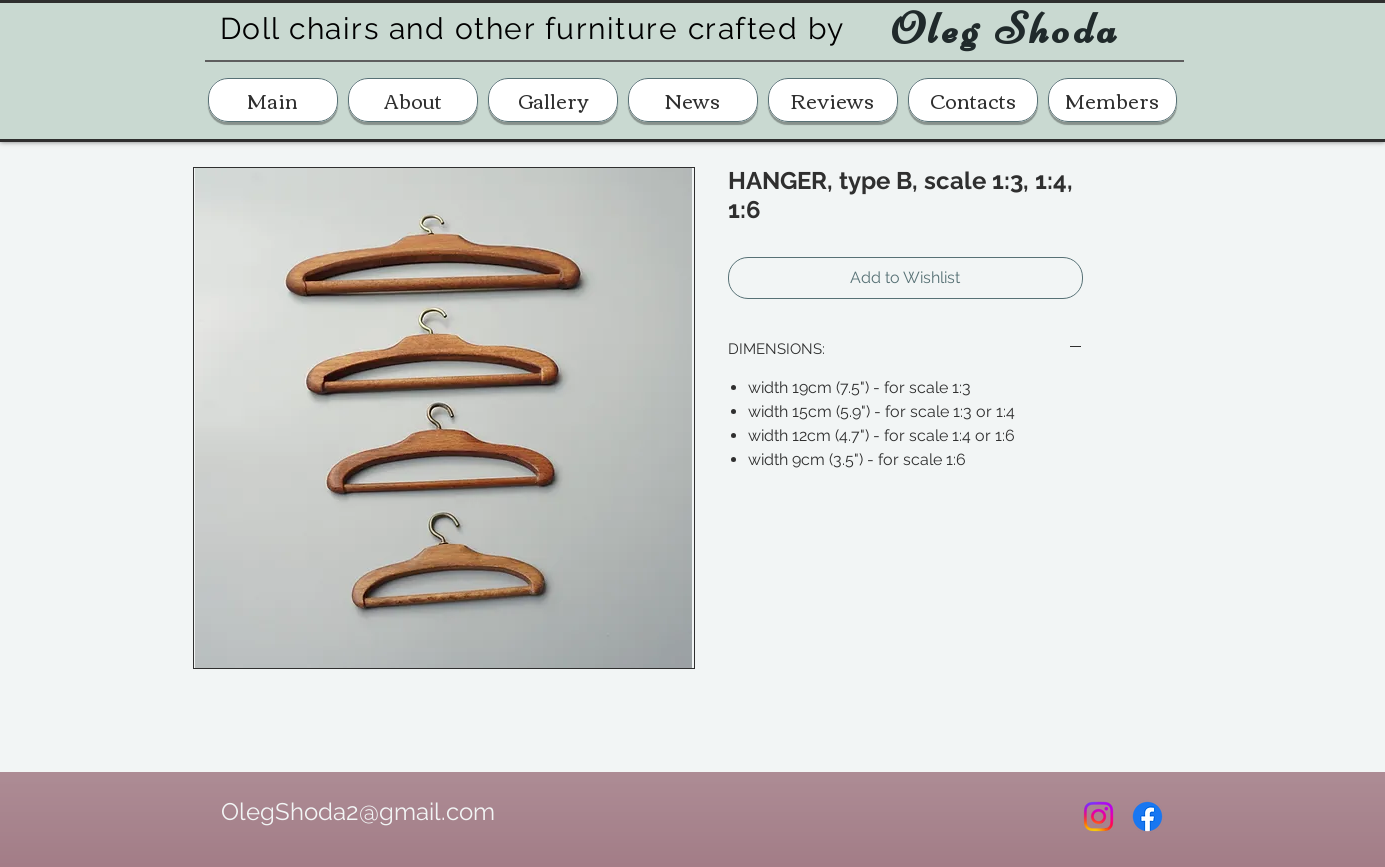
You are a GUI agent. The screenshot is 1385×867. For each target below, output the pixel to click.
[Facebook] (1147, 816)
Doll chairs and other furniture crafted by (532, 28)
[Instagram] (1098, 816)
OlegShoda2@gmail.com (358, 811)
